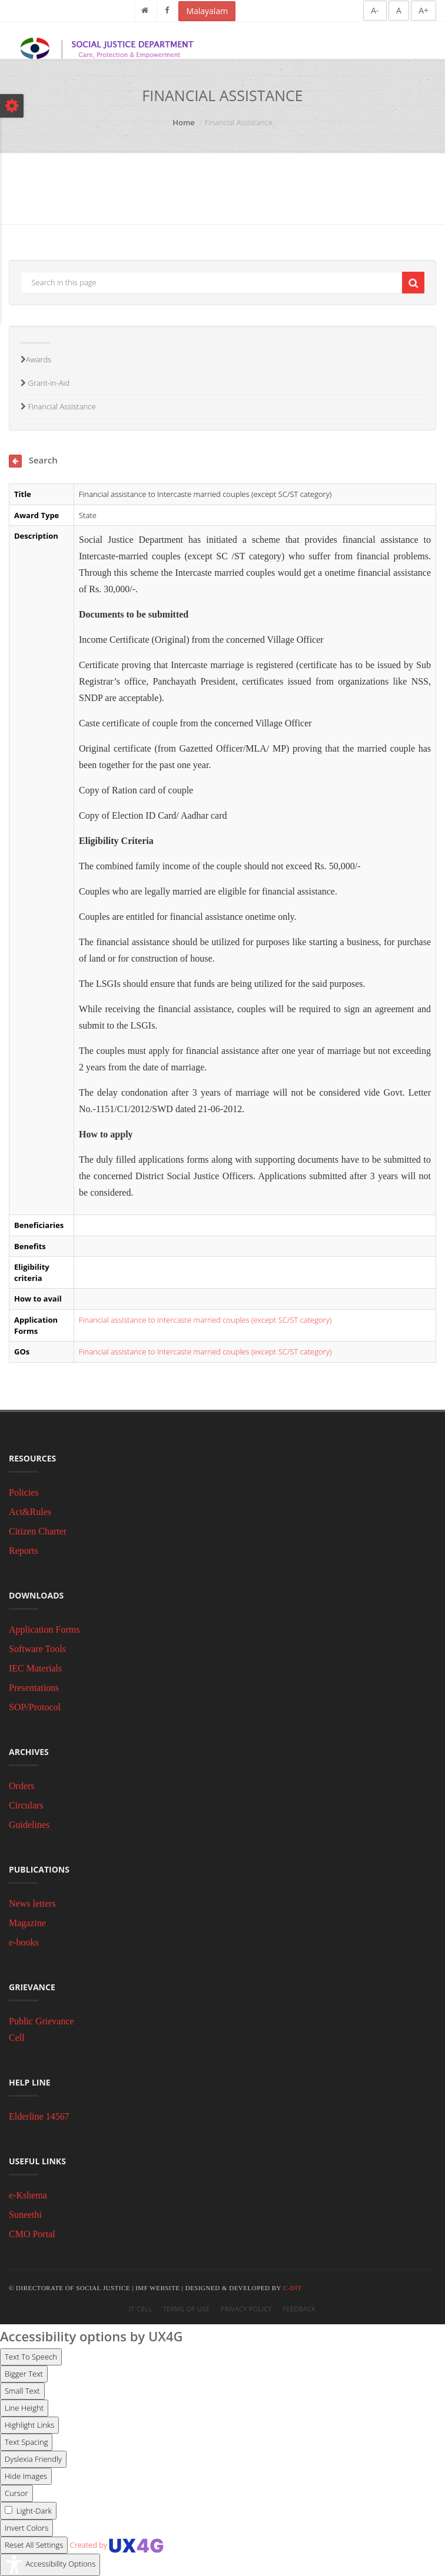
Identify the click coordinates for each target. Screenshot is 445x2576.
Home (183, 122)
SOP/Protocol (35, 1707)
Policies (24, 1492)
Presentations (34, 1688)
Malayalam (207, 10)
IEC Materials (35, 1668)
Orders (22, 1786)
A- (374, 10)
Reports (23, 1551)
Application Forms (44, 1629)
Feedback (299, 2308)
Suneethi (25, 2215)
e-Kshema (28, 2195)
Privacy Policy (246, 2308)
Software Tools (37, 1649)
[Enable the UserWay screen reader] (31, 2356)
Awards (36, 359)
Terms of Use (186, 2308)
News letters (32, 1903)
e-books (24, 1942)
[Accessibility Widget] (50, 2565)
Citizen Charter (38, 1531)
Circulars (26, 1805)
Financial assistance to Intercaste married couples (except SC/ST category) (205, 1319)
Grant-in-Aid (45, 383)
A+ (424, 10)
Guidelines (29, 1825)
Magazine (27, 1923)
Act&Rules (30, 1512)
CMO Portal (32, 2234)
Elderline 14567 (39, 2116)
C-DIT (292, 2287)
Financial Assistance (58, 406)
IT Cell (140, 2308)
